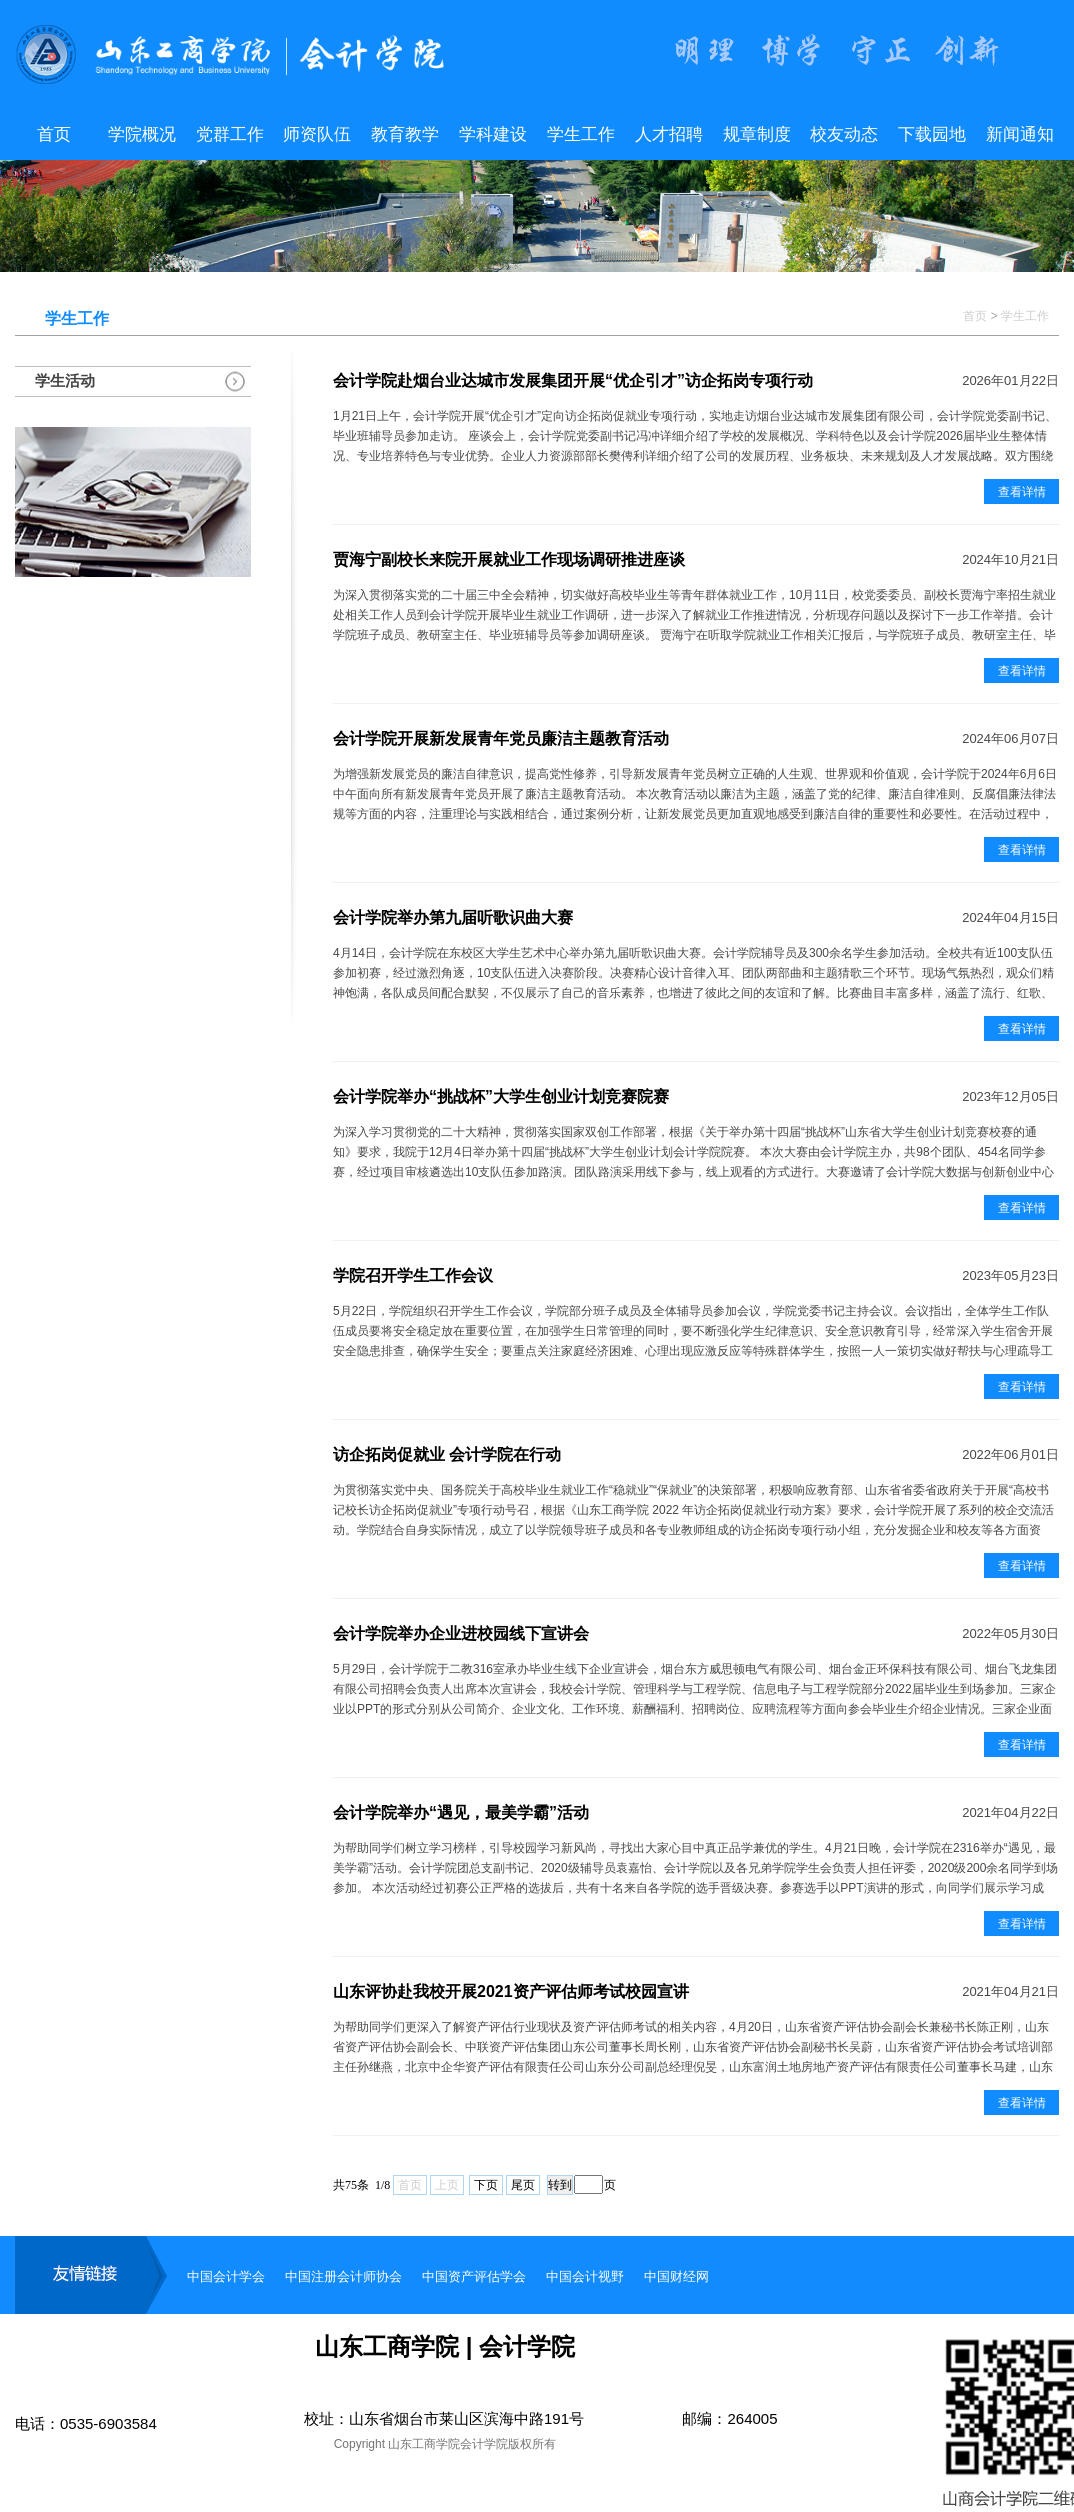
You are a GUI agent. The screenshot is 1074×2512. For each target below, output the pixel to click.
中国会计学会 (226, 2276)
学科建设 (493, 134)
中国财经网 (676, 2276)
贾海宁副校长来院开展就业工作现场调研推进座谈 (509, 559)
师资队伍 (317, 134)
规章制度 (757, 134)
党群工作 (230, 134)
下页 (486, 2185)
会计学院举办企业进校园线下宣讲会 (461, 1633)
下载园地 (932, 134)
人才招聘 (669, 134)
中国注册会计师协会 (343, 2276)
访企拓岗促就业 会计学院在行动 (447, 1454)
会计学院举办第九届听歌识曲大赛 (453, 917)
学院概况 (142, 134)
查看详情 (1022, 492)
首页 (54, 134)
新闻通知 (1020, 134)
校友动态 (844, 134)
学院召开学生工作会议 (413, 1275)
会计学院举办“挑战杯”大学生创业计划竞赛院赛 (501, 1096)
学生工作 (581, 134)
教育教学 (405, 134)
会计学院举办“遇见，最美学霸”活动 (461, 1812)
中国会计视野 (585, 2276)
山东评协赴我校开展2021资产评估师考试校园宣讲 (511, 1991)
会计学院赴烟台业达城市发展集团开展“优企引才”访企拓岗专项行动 (573, 380)
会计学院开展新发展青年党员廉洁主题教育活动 (501, 738)
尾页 (523, 2185)
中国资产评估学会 (474, 2276)
